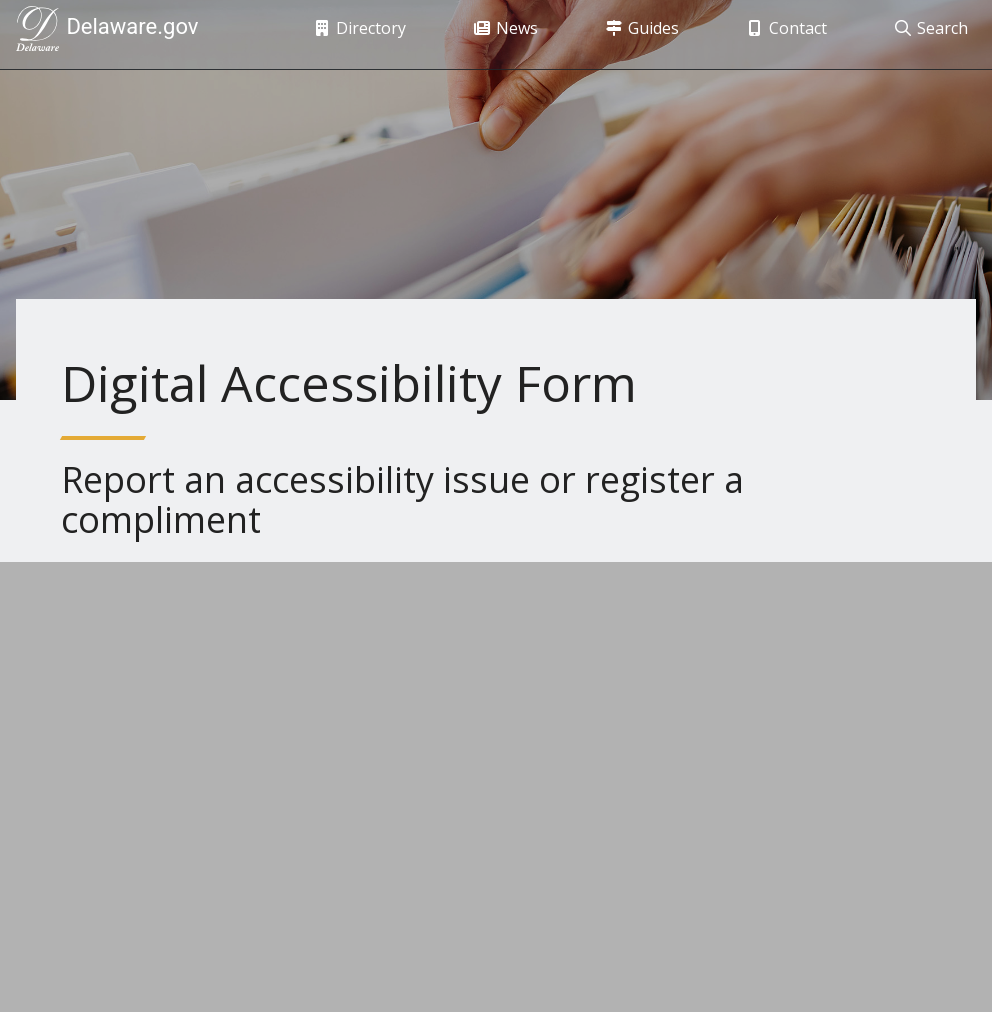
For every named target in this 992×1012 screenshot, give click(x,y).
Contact (775, 35)
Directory (348, 35)
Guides (630, 35)
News (494, 35)
